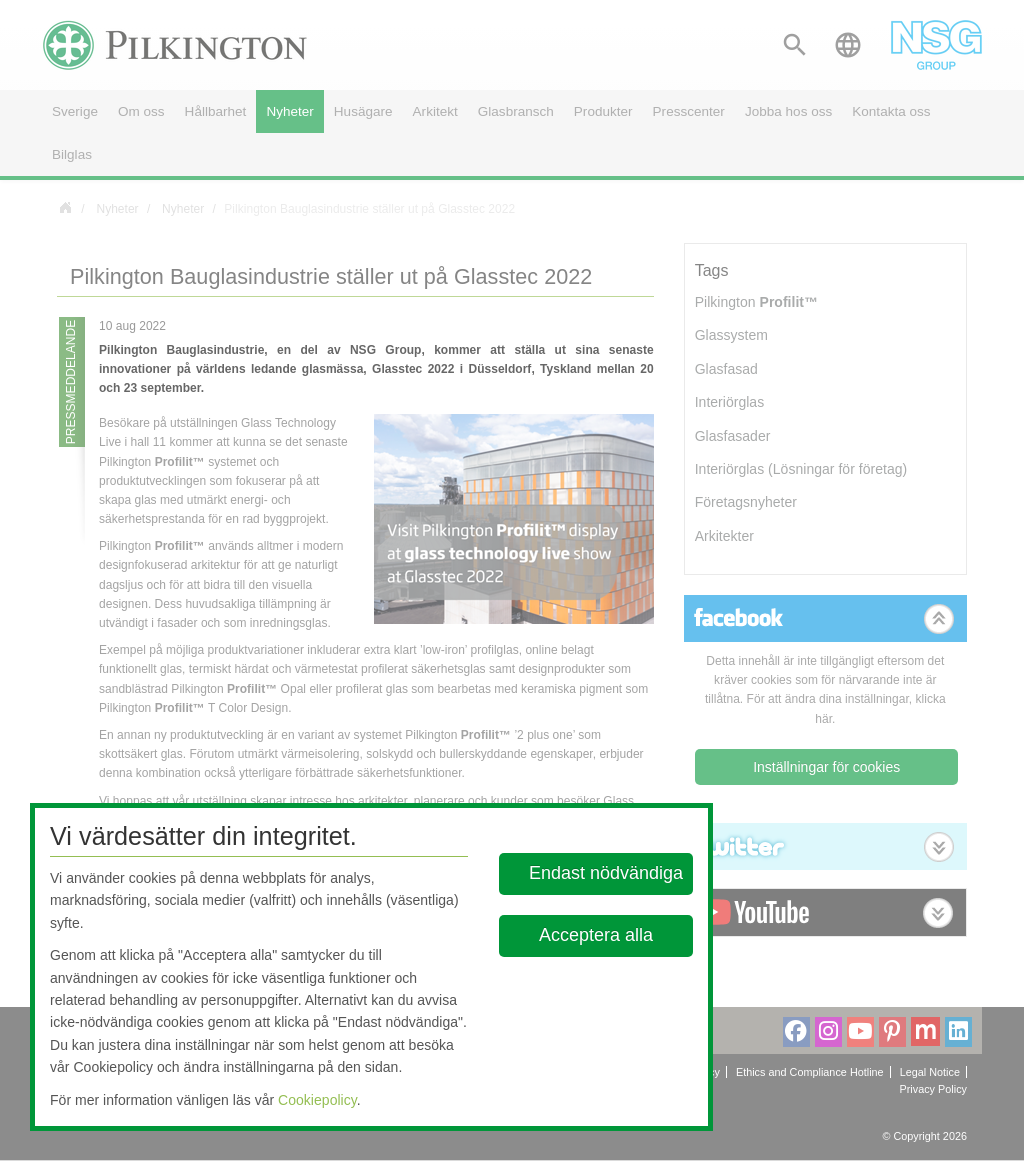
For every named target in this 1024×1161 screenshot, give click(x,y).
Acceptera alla (597, 935)
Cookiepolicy (317, 1100)
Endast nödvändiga (606, 873)
